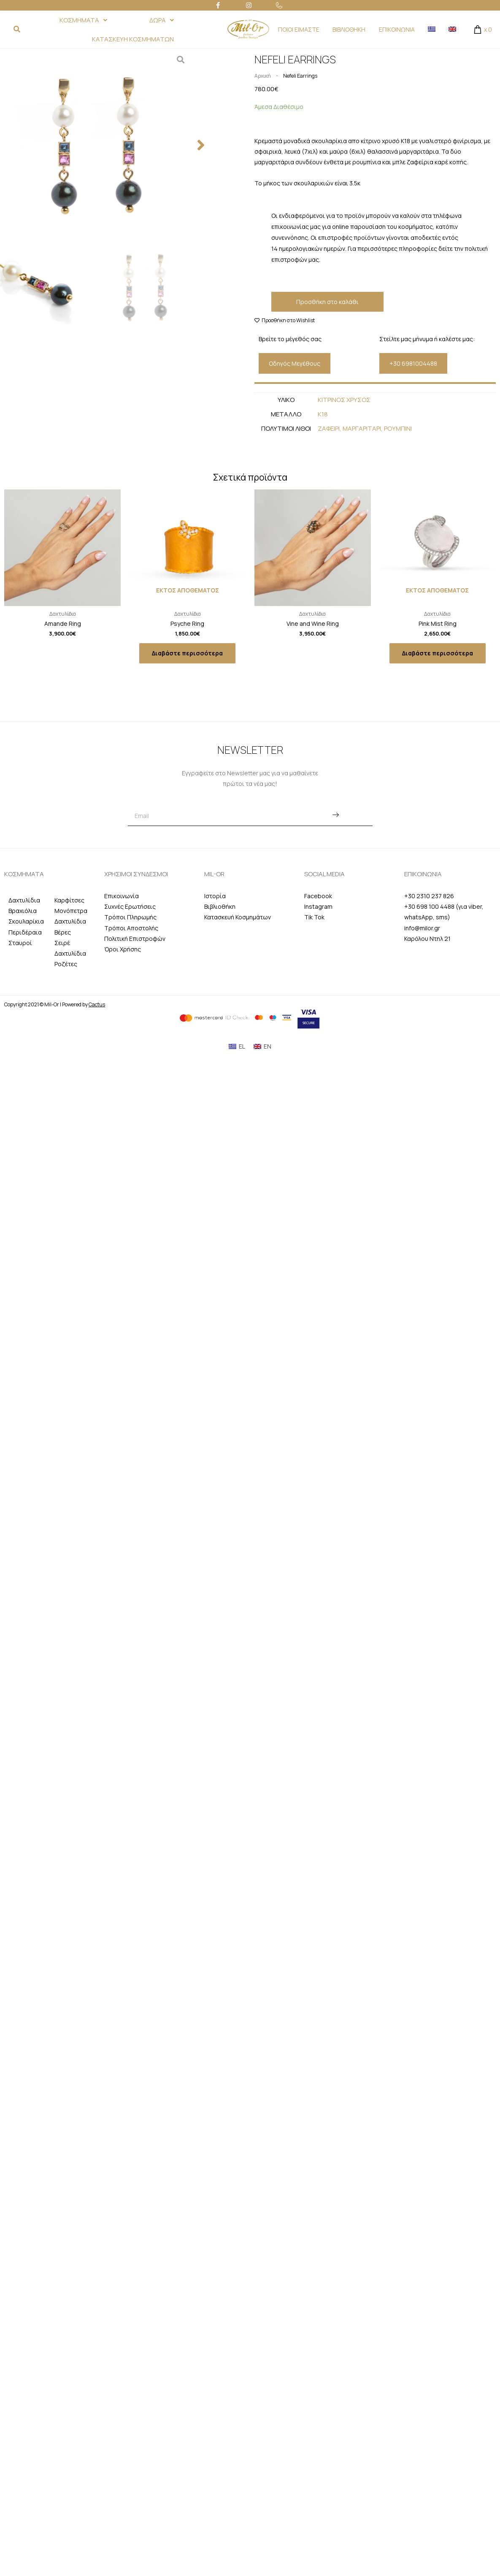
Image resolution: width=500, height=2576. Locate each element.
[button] (201, 144)
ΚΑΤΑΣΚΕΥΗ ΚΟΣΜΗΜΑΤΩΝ (133, 39)
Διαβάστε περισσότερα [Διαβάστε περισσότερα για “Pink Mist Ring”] (437, 653)
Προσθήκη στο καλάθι (327, 302)
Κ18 (323, 414)
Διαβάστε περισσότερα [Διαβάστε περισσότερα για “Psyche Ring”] (187, 653)
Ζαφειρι (329, 428)
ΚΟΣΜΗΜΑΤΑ (83, 20)
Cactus (97, 1004)
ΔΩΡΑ (161, 20)
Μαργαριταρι (362, 428)
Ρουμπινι (398, 428)
